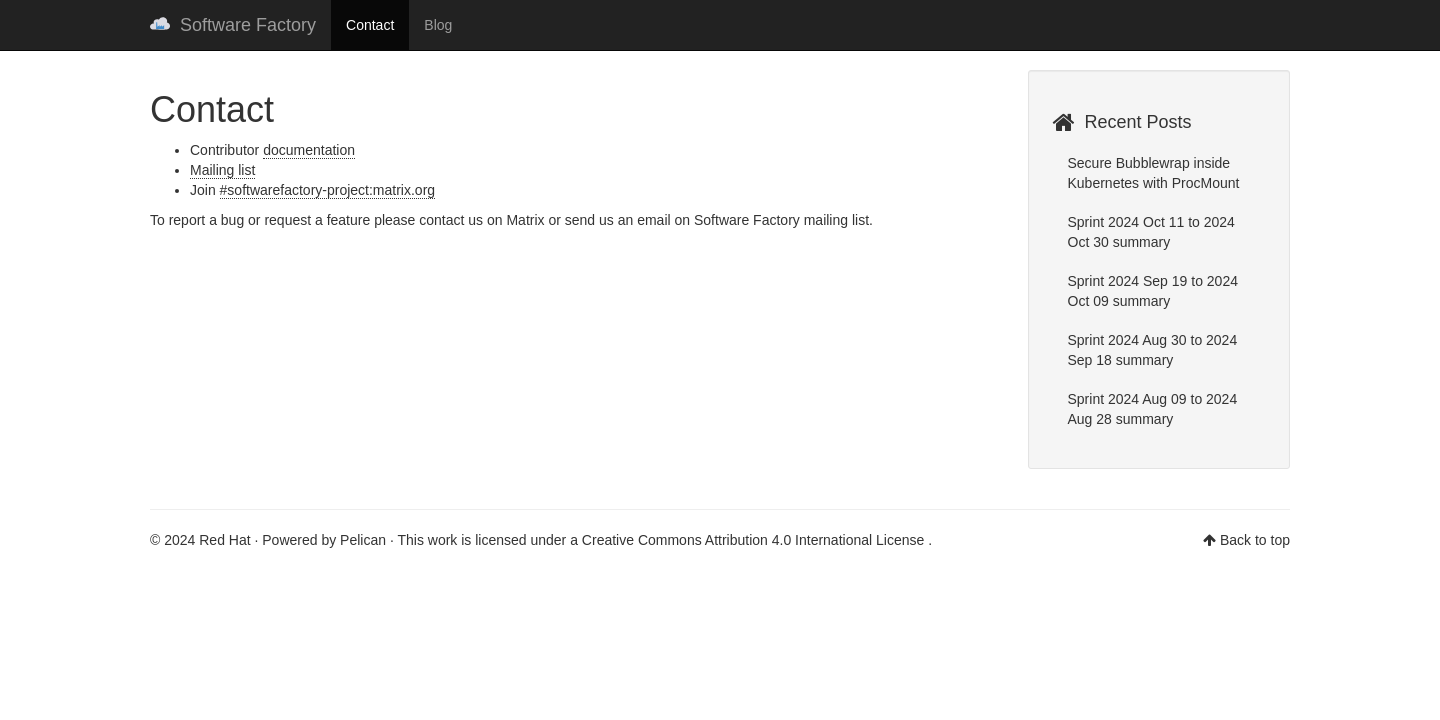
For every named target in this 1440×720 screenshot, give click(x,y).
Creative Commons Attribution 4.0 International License (755, 540)
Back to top (1255, 540)
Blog (438, 25)
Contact (370, 25)
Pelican (363, 540)
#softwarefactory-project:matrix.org (328, 190)
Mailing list (222, 170)
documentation (309, 150)
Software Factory (233, 25)
